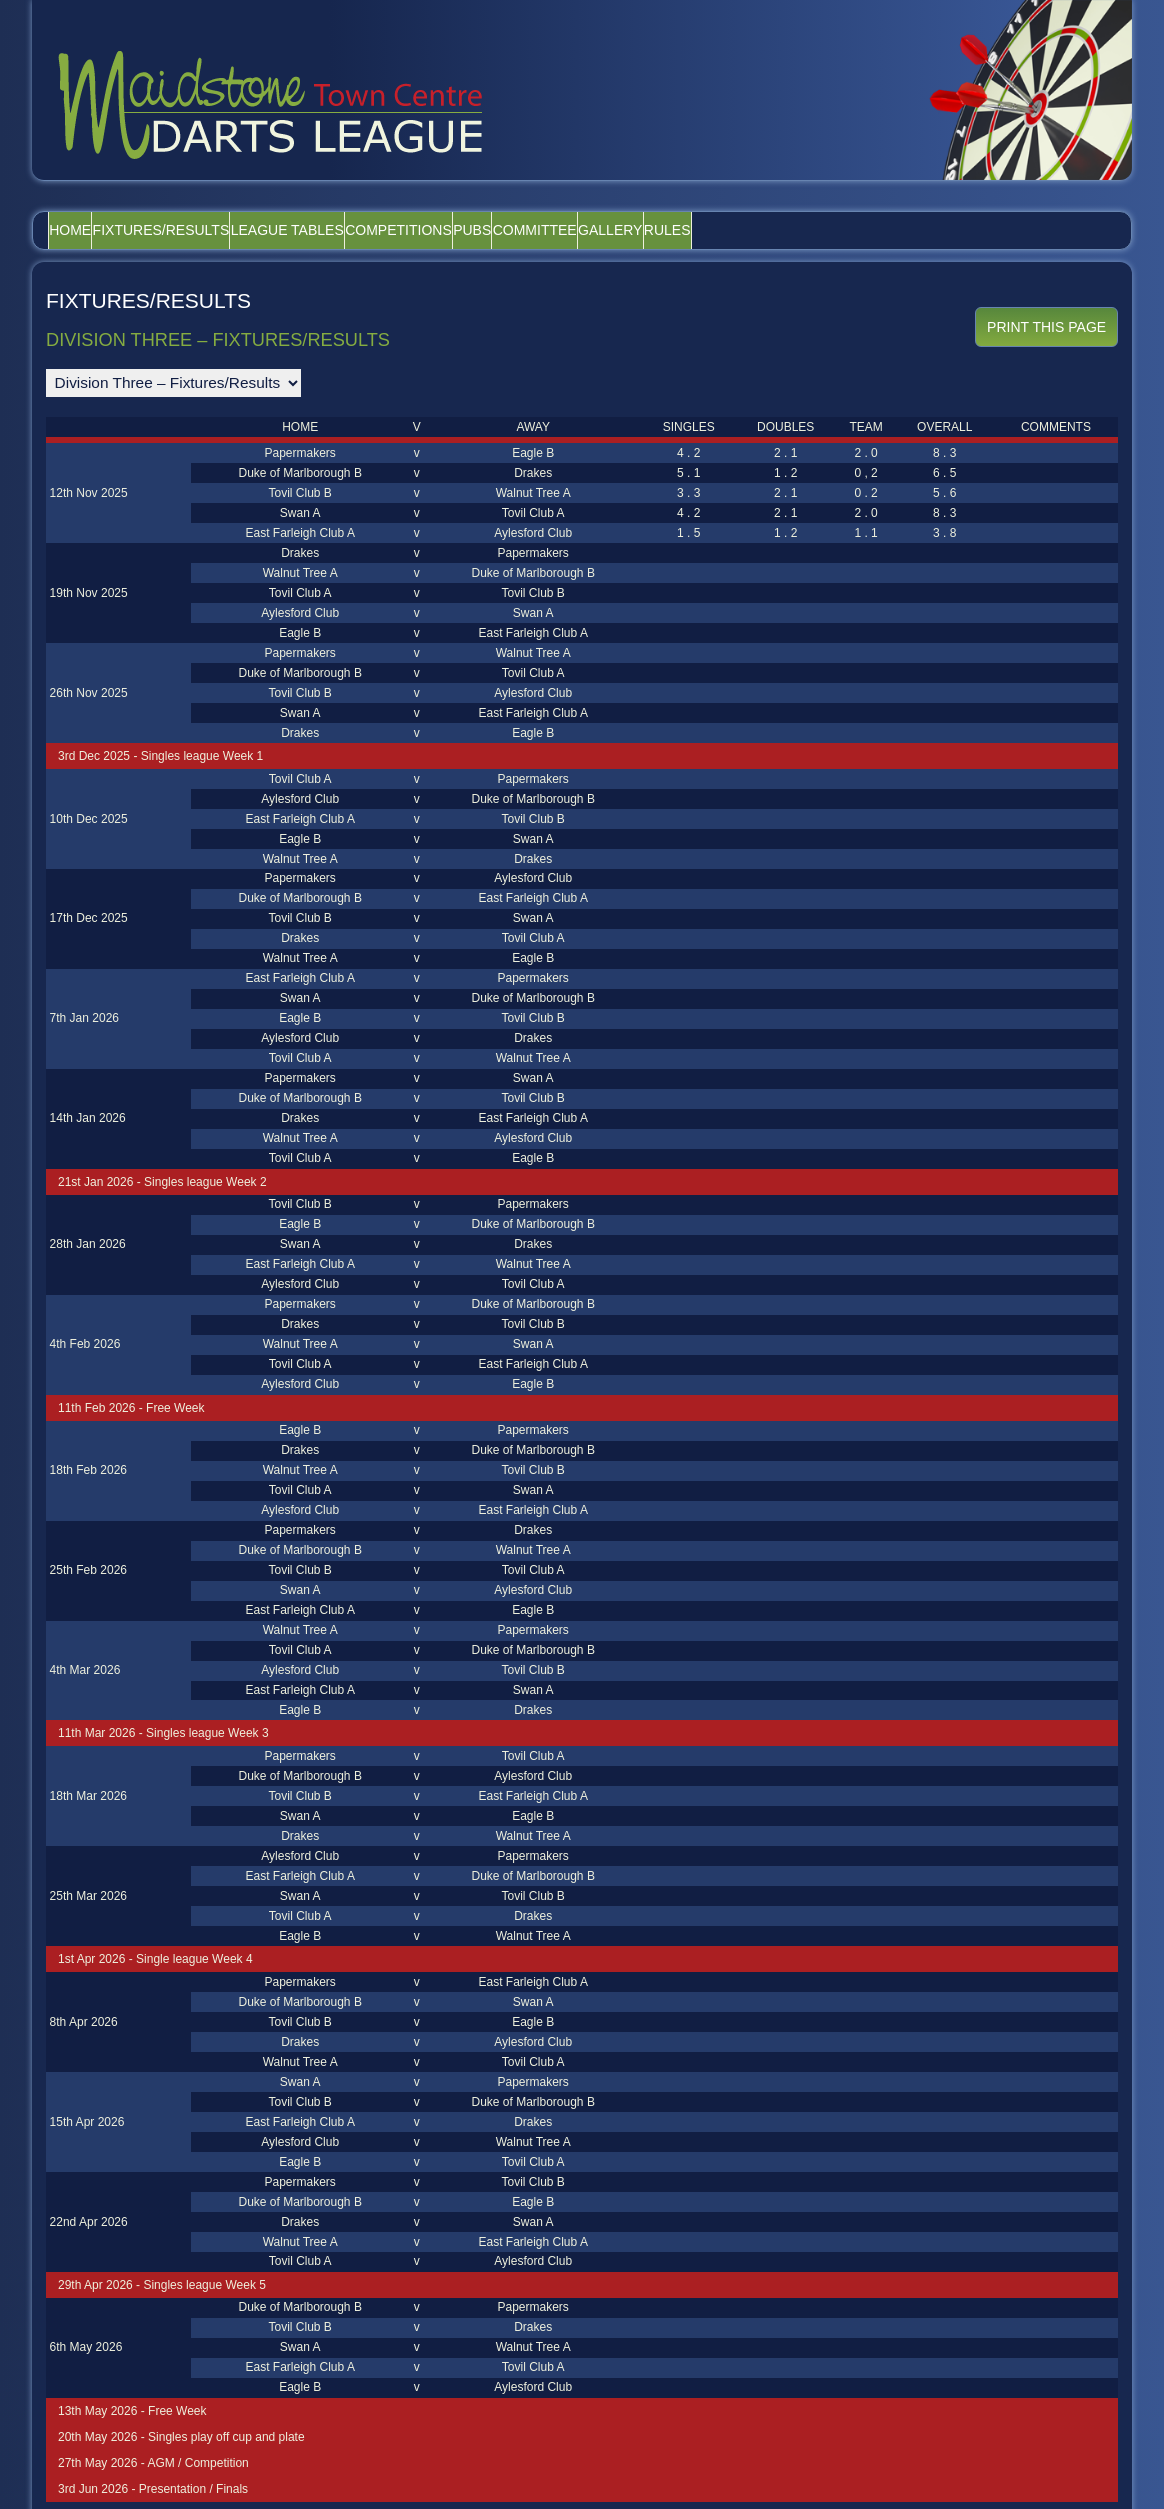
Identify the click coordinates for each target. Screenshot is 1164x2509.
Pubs (596, 230)
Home (84, 230)
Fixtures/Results (202, 230)
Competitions (495, 230)
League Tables (356, 230)
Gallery (789, 230)
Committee (686, 230)
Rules (874, 230)
